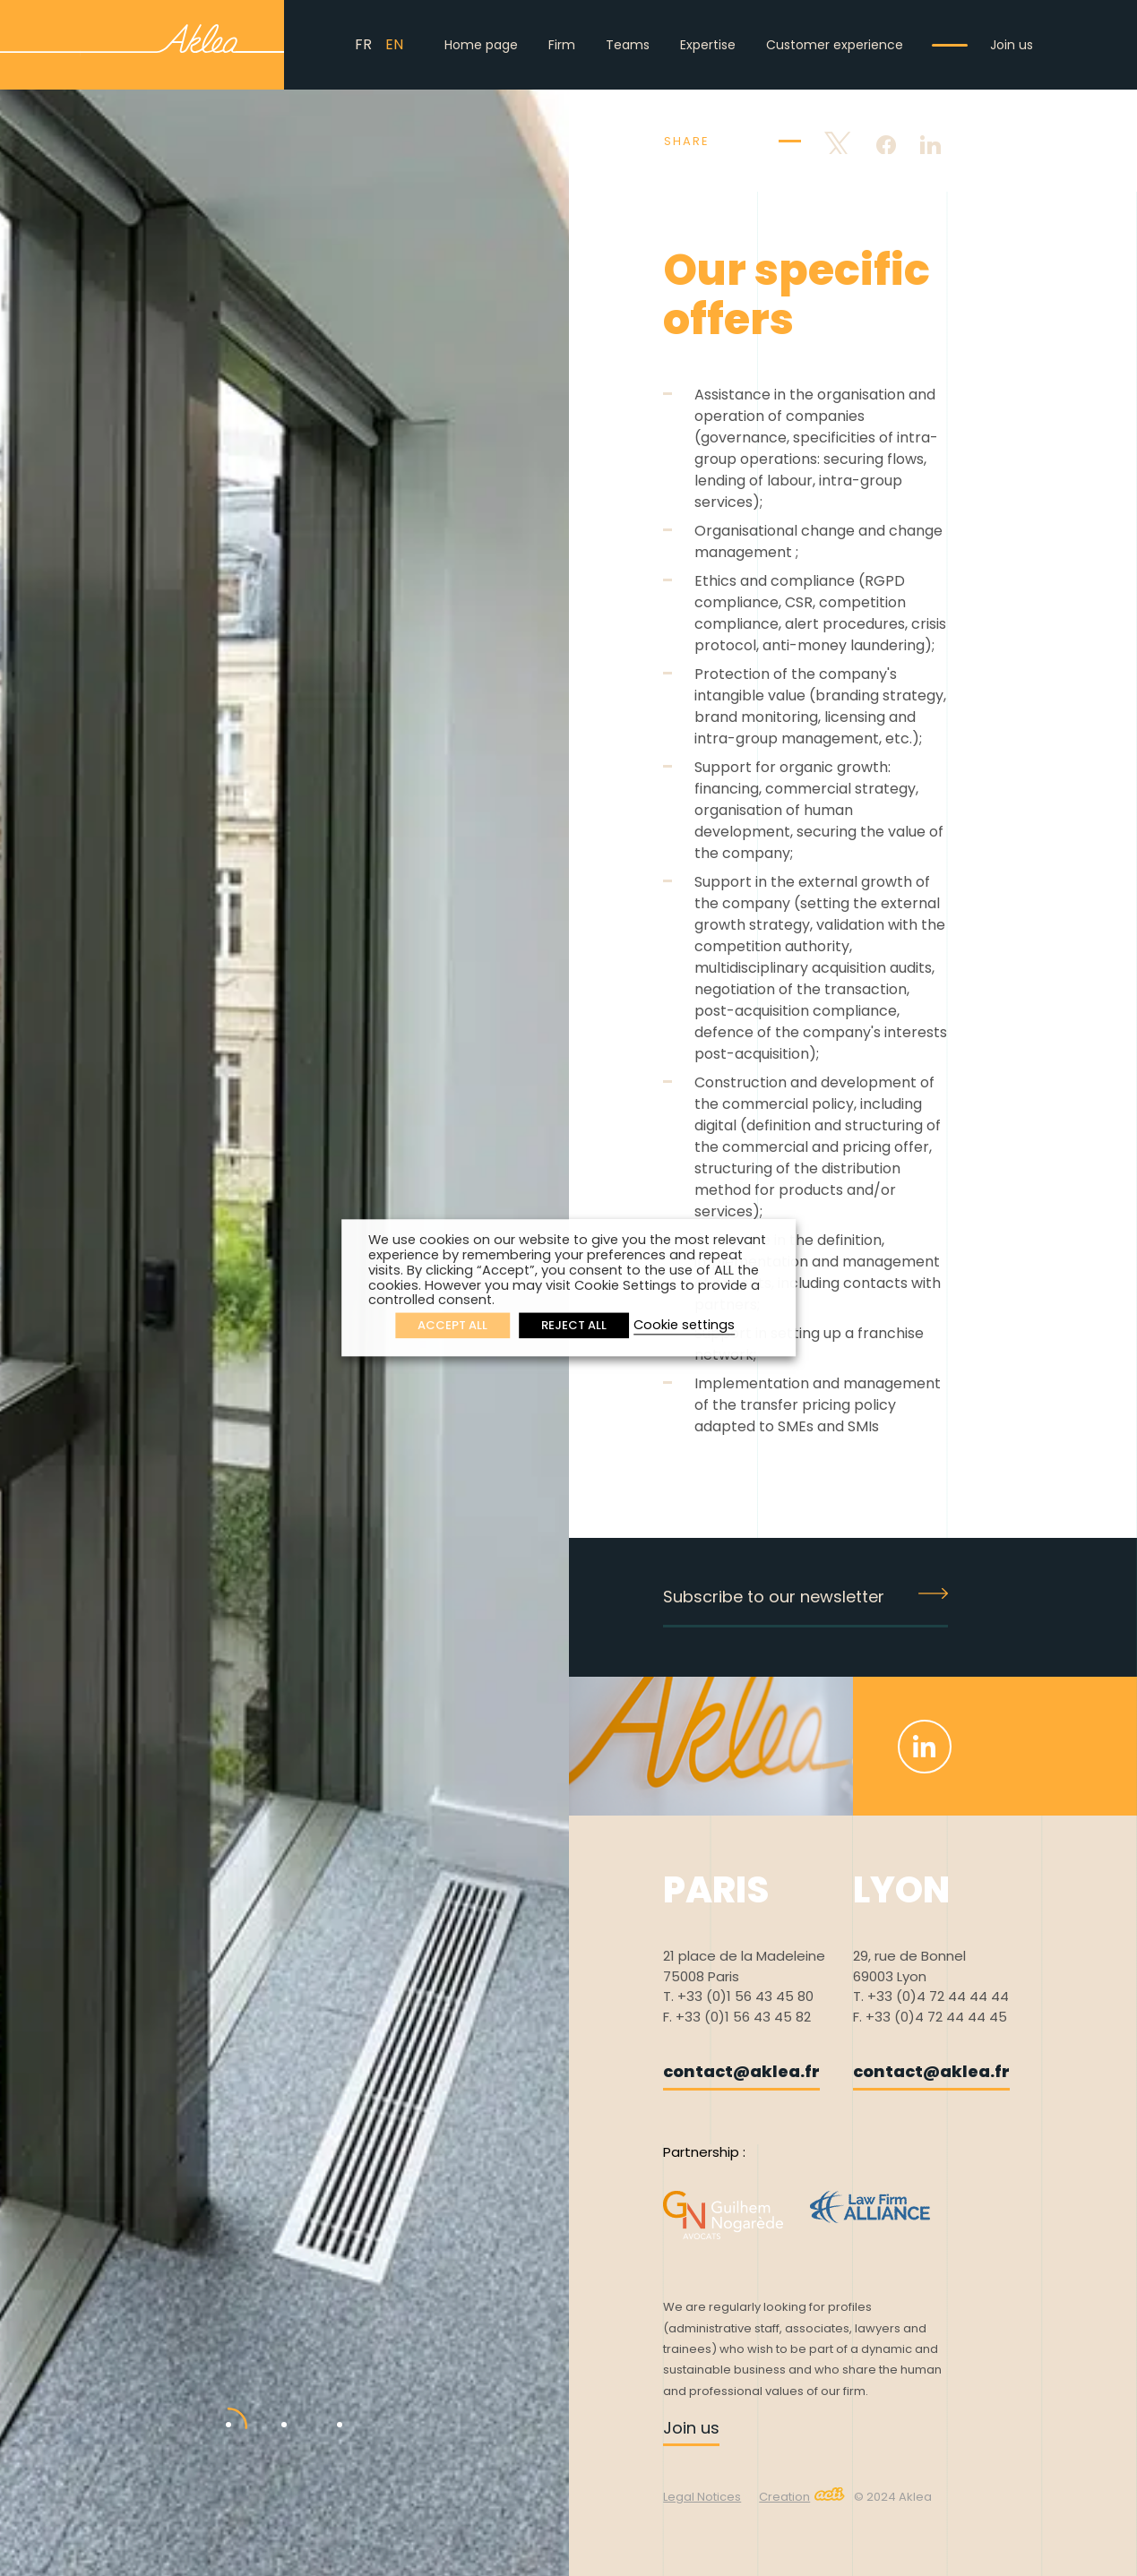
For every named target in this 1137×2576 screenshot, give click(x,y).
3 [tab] (326, 2407)
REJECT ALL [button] (574, 1326)
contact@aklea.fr (741, 2071)
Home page (481, 45)
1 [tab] (215, 2407)
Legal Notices (702, 2496)
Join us (1011, 45)
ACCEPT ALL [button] (452, 1326)
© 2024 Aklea (893, 2496)
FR (363, 44)
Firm (561, 45)
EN (394, 44)
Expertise (708, 45)
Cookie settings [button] (684, 1326)
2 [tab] (270, 2407)
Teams (628, 45)
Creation (802, 2496)
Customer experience (834, 45)
